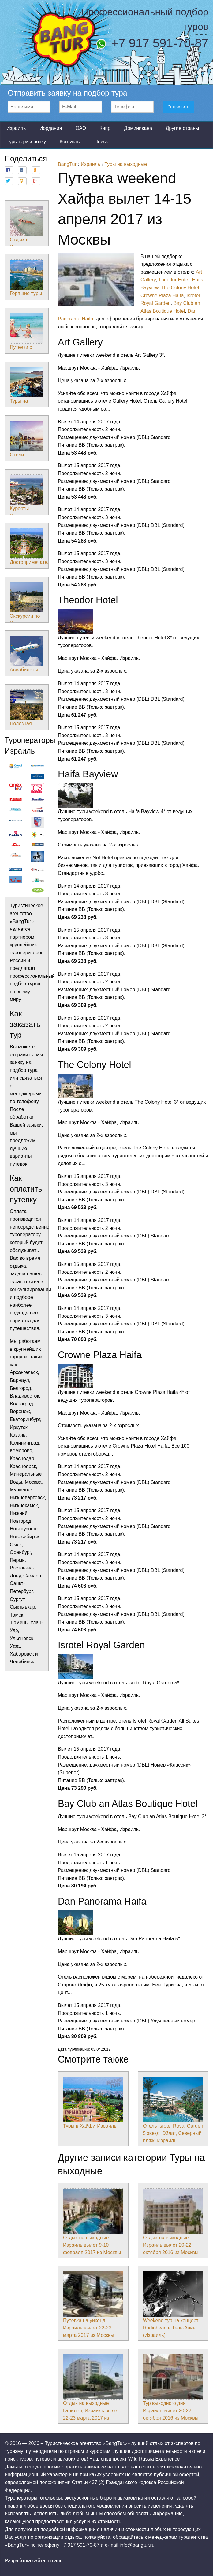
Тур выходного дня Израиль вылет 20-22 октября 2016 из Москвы (173, 2387)
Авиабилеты (26, 654)
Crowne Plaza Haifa (162, 295)
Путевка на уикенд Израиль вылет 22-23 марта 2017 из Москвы (93, 2304)
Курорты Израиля (26, 496)
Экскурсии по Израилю (26, 604)
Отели (26, 439)
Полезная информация (26, 711)
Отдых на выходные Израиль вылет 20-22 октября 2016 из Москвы (173, 2221)
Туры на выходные (26, 389)
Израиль (16, 128)
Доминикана (138, 128)
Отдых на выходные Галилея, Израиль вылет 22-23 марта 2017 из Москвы (93, 2391)
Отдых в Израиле (26, 228)
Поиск (101, 141)
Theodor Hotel (173, 279)
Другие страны (182, 128)
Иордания (50, 128)
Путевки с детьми (26, 335)
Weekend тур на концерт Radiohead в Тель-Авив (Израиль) (173, 2304)
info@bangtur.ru (137, 2545)
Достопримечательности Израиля (37, 550)
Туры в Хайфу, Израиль (93, 2102)
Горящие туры (26, 277)
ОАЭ (81, 128)
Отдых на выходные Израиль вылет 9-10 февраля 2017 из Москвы (93, 2221)
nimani (54, 2560)
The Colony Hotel (180, 287)
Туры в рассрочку (26, 141)
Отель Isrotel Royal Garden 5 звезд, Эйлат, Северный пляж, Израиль (173, 2110)
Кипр (104, 128)
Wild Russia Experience (154, 2458)
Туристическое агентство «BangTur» (86, 2443)
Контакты (70, 141)
